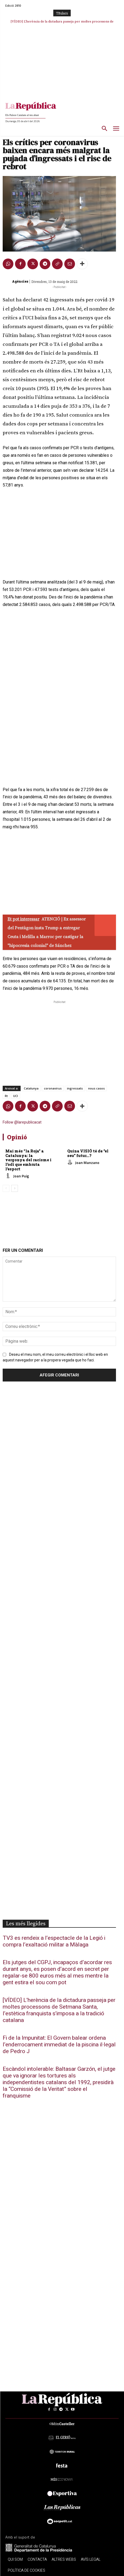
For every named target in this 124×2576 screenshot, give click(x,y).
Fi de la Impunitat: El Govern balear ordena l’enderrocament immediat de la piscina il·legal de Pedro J (59, 2044)
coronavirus (53, 1088)
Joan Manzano (87, 1162)
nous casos (96, 1088)
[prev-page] (6, 1188)
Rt (6, 1096)
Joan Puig (21, 1176)
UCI (15, 1096)
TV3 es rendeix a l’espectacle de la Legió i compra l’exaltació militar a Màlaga (54, 1941)
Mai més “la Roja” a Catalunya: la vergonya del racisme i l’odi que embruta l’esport (28, 1159)
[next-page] (14, 1188)
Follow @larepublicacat (22, 1122)
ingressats (75, 1088)
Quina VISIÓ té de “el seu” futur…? (87, 1153)
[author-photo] (8, 1176)
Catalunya (31, 1088)
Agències (20, 281)
